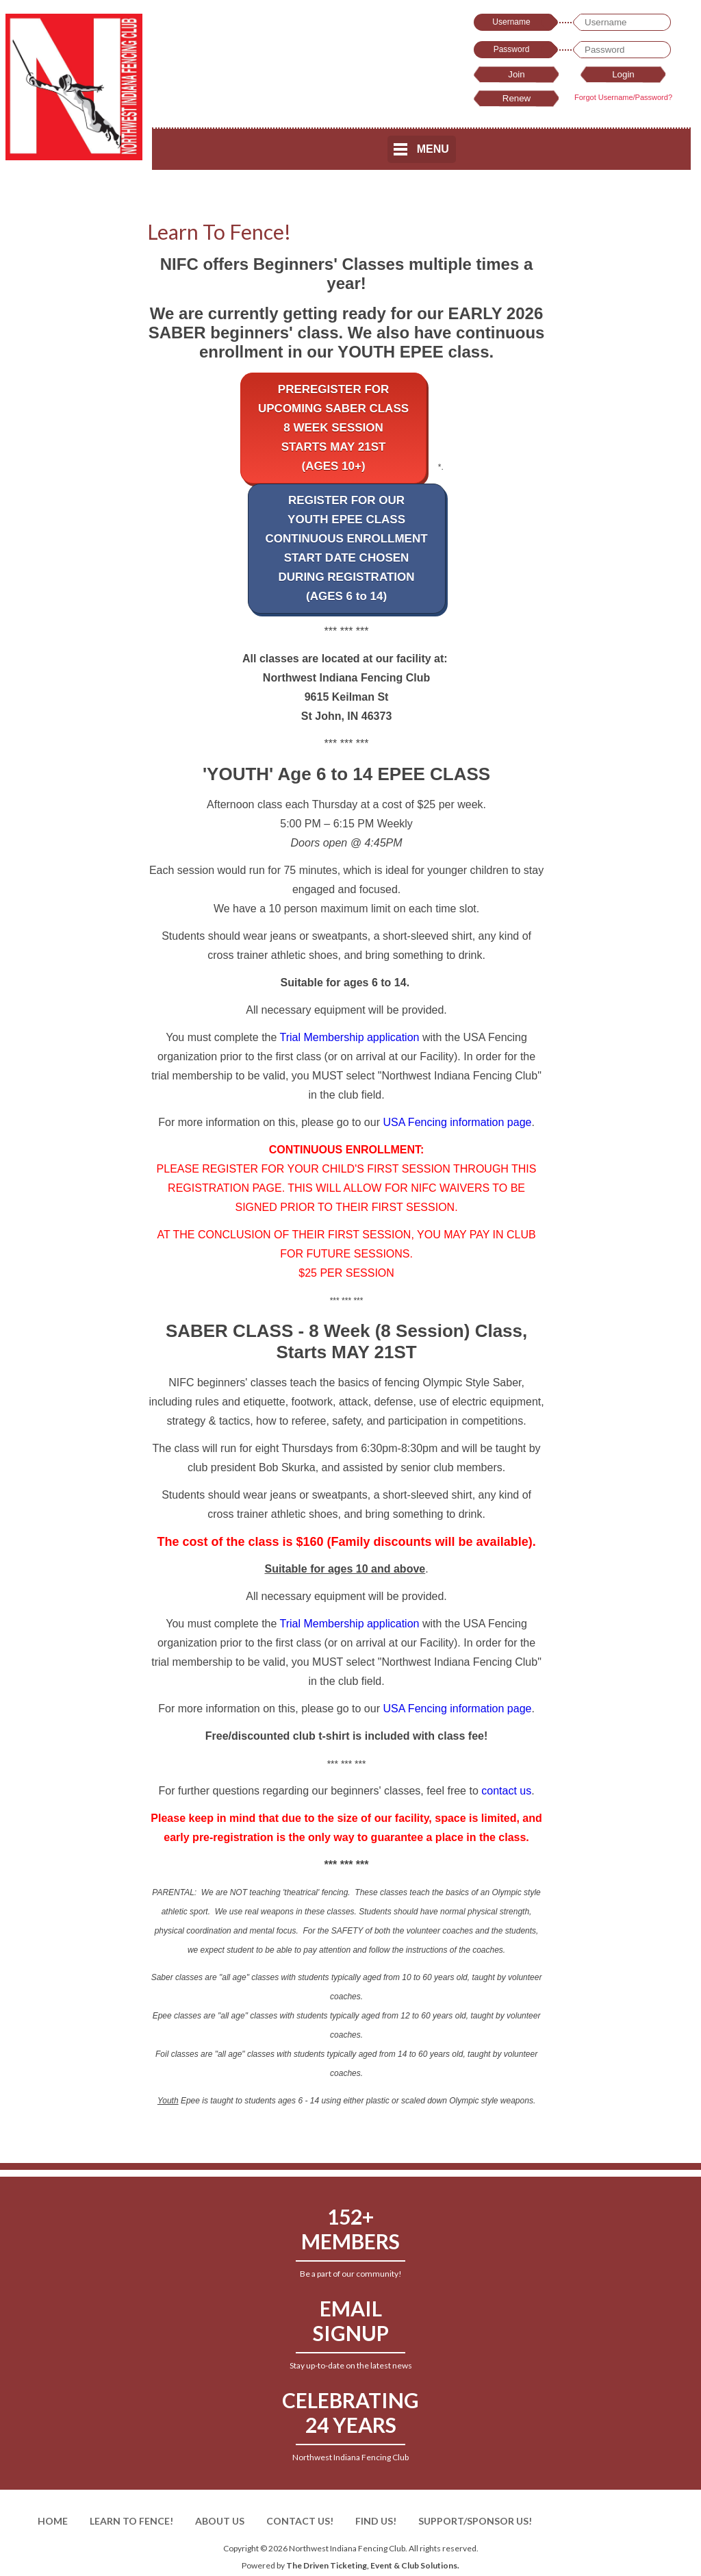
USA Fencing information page (457, 1122)
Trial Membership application (350, 1037)
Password (512, 49)
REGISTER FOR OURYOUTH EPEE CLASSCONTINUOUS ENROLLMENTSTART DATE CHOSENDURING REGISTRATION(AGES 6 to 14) (347, 548)
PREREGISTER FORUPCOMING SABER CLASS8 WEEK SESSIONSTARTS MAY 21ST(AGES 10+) (333, 428)
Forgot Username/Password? (623, 97)
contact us (506, 1791)
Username (511, 22)
